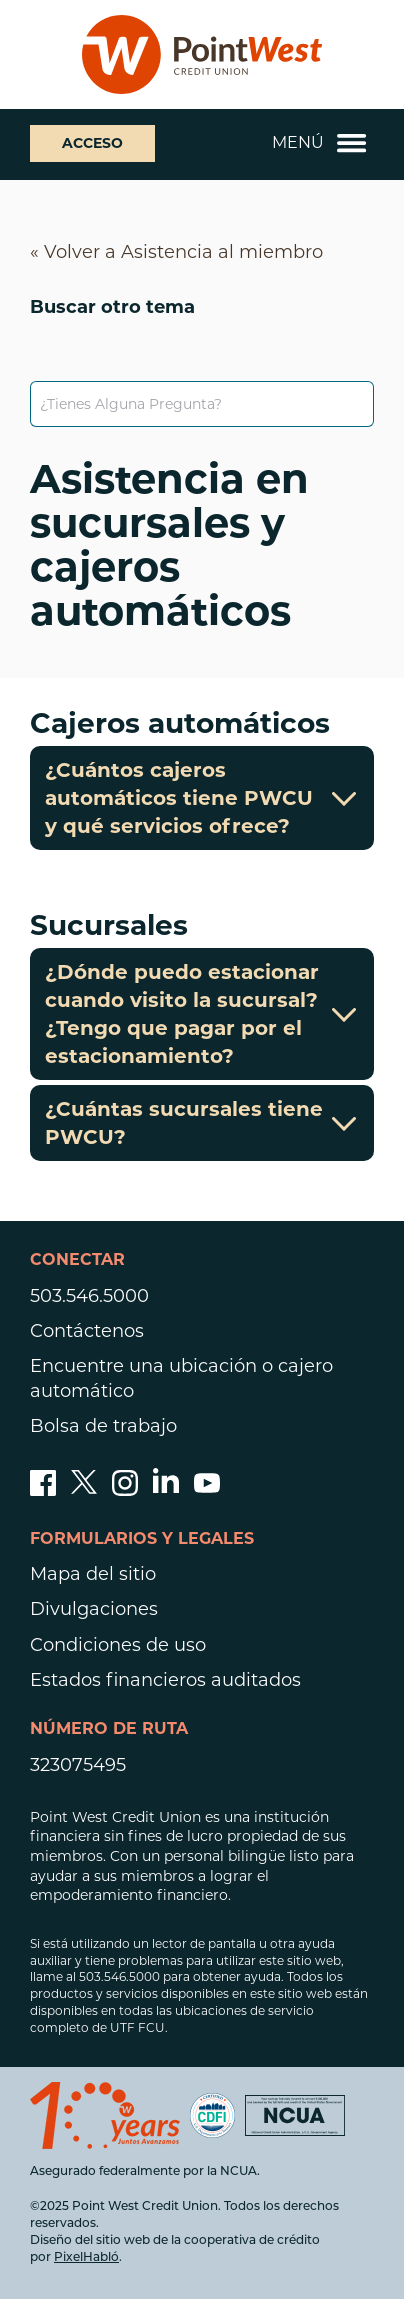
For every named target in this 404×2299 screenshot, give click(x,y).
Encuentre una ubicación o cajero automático (181, 1378)
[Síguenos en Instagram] (125, 1490)
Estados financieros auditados (165, 1680)
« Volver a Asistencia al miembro (176, 252)
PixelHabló (86, 2258)
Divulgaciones (94, 1609)
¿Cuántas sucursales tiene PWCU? (202, 1123)
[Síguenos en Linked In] (166, 1487)
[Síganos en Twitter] (84, 1490)
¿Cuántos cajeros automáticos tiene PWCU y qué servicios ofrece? (202, 798)
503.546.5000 (89, 1296)
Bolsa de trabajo (103, 1426)
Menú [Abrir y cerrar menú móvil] (319, 143)
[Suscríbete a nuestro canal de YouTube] (207, 1490)
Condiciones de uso (118, 1645)
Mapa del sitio (93, 1574)
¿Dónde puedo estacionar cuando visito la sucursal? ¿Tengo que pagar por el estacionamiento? (202, 1014)
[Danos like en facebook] (43, 1490)
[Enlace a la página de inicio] (202, 54)
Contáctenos (87, 1331)
